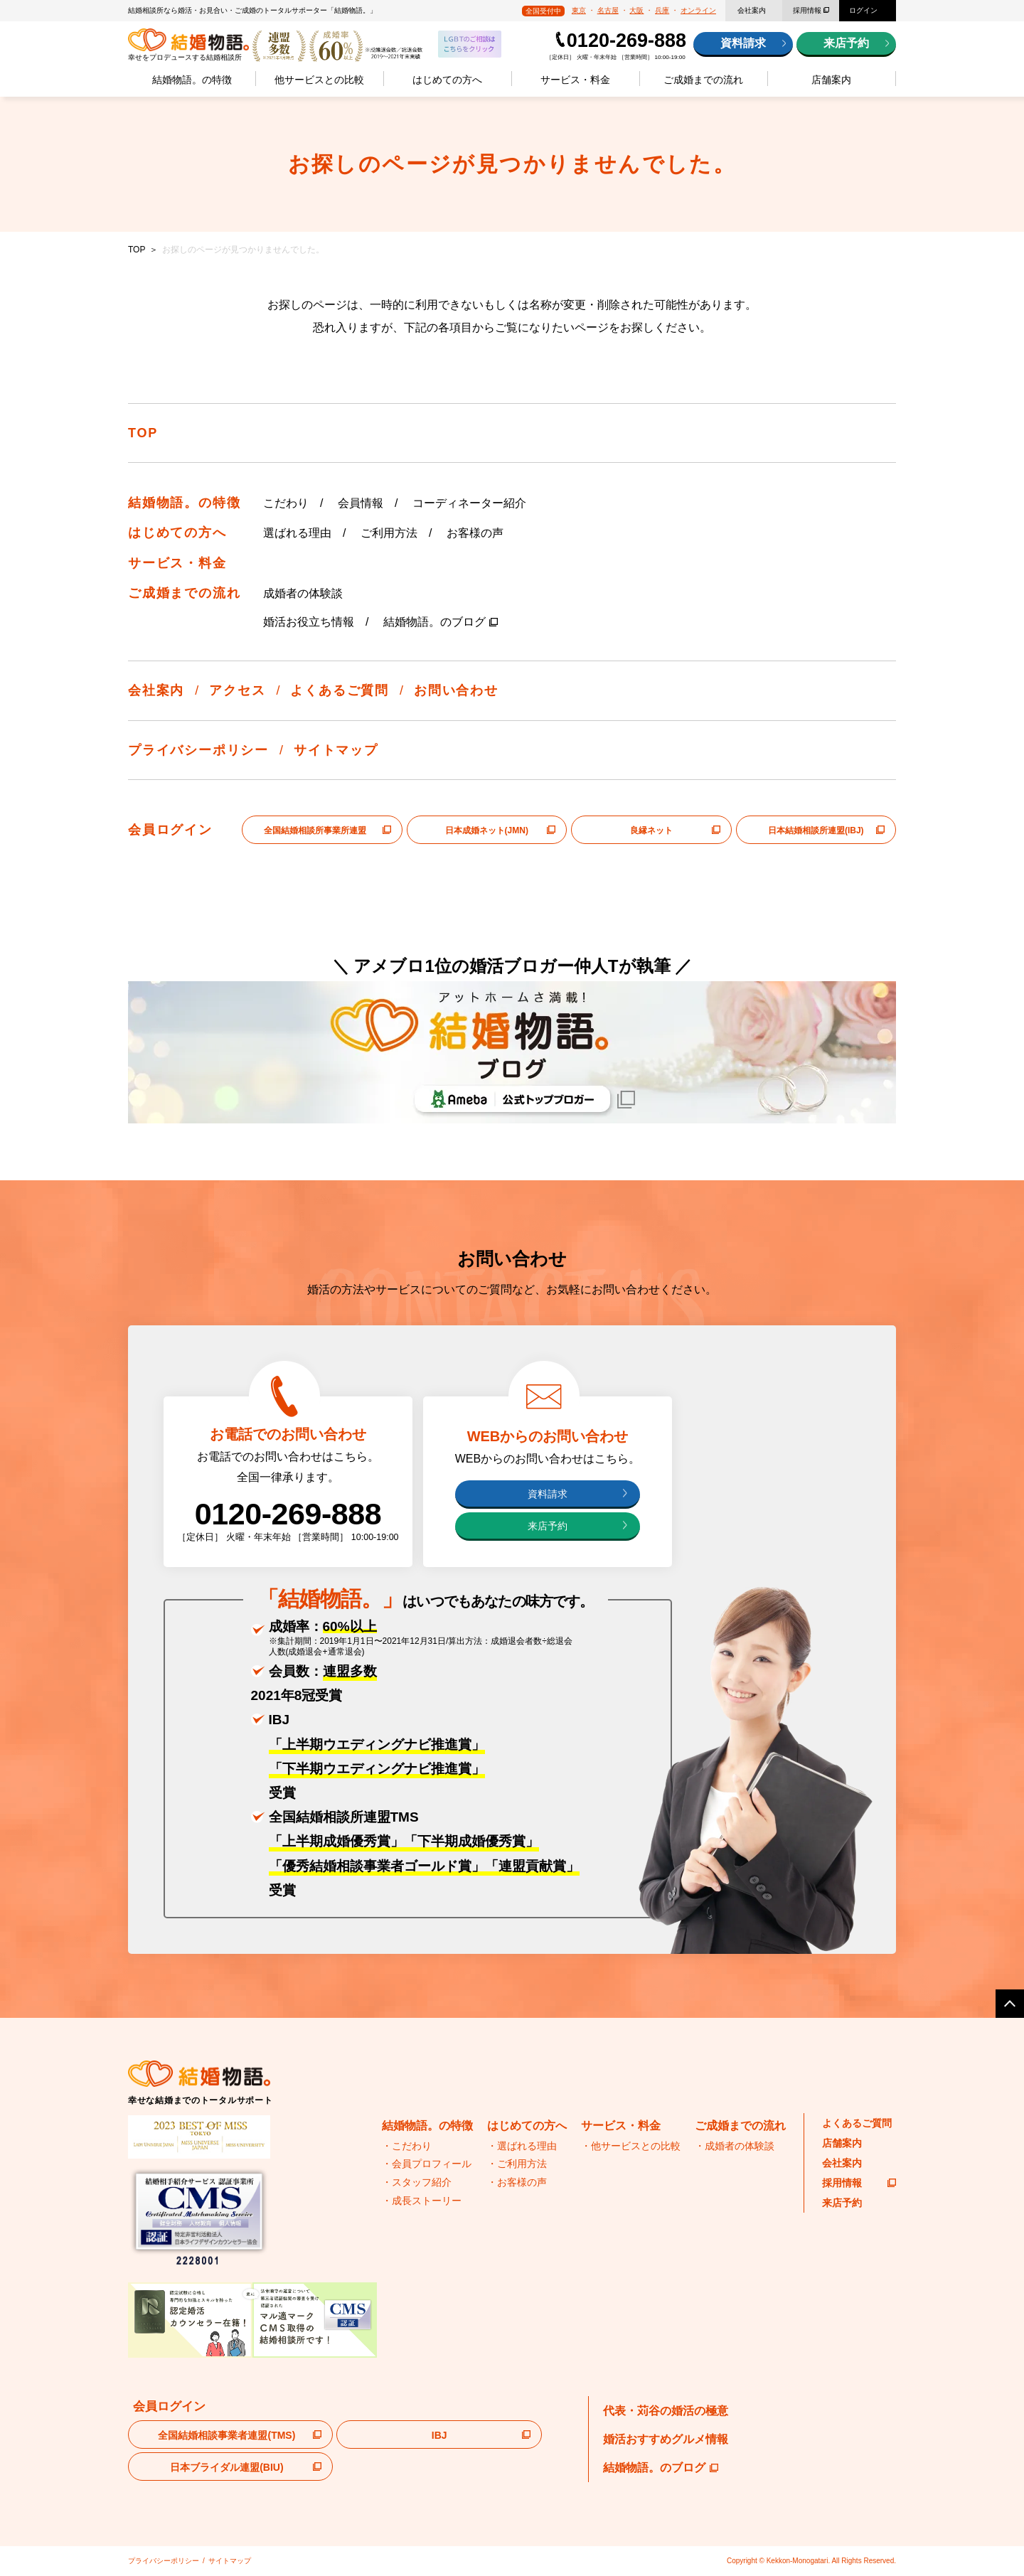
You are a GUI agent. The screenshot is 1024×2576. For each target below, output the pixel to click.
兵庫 (662, 10)
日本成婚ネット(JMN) (486, 830)
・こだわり (407, 2146)
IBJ (439, 2435)
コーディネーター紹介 (469, 503)
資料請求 (743, 43)
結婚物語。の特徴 (192, 79)
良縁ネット (651, 830)
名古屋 (608, 10)
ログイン (863, 10)
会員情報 (360, 503)
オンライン (698, 10)
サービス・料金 (575, 79)
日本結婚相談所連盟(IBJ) (816, 830)
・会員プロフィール (426, 2163)
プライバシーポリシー (198, 750)
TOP (136, 250)
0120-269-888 (626, 40)
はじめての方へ (447, 79)
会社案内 (751, 10)
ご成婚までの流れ (703, 79)
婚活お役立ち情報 (308, 622)
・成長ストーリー (422, 2200)
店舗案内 (831, 79)
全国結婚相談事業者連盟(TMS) (226, 2435)
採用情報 (807, 10)
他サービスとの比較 (319, 79)
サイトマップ (336, 750)
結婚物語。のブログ (434, 622)
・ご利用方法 (517, 2163)
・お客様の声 (517, 2182)
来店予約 (846, 43)
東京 (579, 10)
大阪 (636, 10)
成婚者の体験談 (303, 593)
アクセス (237, 690)
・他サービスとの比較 (631, 2146)
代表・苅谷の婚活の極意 (665, 2411)
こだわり (286, 503)
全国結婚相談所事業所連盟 (315, 830)
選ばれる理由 (297, 533)
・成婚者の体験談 (734, 2146)
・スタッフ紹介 (417, 2182)
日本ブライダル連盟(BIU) (226, 2467)
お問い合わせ (456, 690)
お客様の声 (475, 533)
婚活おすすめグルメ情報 (665, 2439)
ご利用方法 (389, 533)
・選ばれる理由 (522, 2146)
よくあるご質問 (339, 690)
